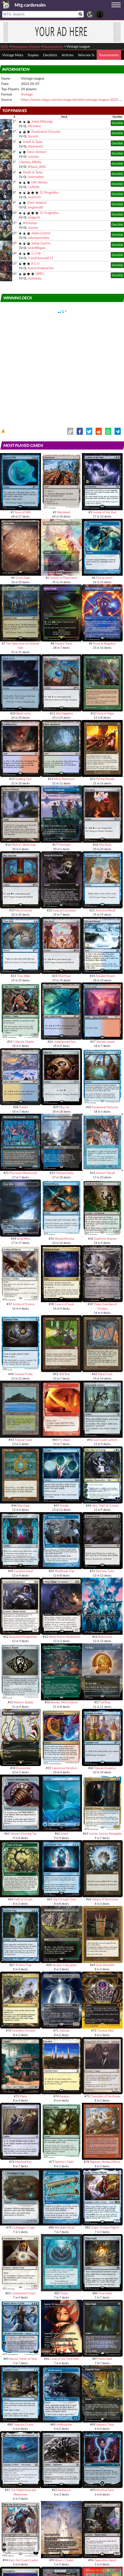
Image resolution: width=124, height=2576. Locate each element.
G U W (36, 253)
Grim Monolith (105, 1965)
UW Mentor (39, 182)
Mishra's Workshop (23, 844)
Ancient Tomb (63, 643)
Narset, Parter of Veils (23, 2358)
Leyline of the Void (104, 512)
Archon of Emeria (23, 1304)
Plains (23, 2096)
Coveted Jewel (23, 1571)
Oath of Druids (23, 1899)
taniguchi (34, 217)
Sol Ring (105, 1702)
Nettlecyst (64, 2490)
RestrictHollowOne (41, 268)
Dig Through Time (64, 1899)
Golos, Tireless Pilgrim (105, 2227)
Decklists (50, 55)
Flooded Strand (105, 976)
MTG (4, 46)
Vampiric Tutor (105, 2424)
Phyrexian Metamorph (23, 1173)
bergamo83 (35, 207)
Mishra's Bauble (23, 1702)
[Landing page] (6, 4)
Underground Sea (64, 1041)
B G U (35, 263)
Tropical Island (23, 1440)
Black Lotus (23, 713)
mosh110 (34, 197)
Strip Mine (23, 1238)
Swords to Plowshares (63, 577)
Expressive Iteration (64, 1768)
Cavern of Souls (64, 1304)
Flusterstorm (104, 577)
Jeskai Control (40, 233)
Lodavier (33, 156)
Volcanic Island (105, 1041)
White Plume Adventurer (64, 1637)
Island (64, 1833)
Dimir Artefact (36, 152)
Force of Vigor (105, 713)
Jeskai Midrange (42, 121)
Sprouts (33, 136)
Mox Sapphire (64, 713)
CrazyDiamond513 (40, 258)
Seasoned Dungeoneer (23, 1637)
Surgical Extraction (64, 910)
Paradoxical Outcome (45, 131)
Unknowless (36, 177)
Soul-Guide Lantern (105, 1440)
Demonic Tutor (105, 1571)
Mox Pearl (64, 976)
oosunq (33, 227)
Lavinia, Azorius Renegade (105, 1833)
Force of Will (22, 512)
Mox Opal (23, 1505)
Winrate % (86, 55)
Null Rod (64, 1374)
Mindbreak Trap (64, 1571)
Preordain (64, 844)
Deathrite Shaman (105, 1238)
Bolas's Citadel (64, 2560)
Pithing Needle (105, 779)
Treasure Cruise (23, 2424)
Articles (68, 55)
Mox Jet (64, 1107)
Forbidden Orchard (23, 2030)
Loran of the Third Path (64, 2358)
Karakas (64, 2096)
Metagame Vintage (25, 46)
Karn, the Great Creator (23, 2560)
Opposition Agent (105, 2560)
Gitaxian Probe (23, 1374)
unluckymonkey (38, 238)
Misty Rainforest (64, 779)
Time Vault (105, 2293)
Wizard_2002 (37, 167)
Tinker (64, 2293)
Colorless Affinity (30, 162)
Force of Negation (104, 643)
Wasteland (63, 512)
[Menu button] (116, 9)
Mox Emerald (23, 910)
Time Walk (23, 976)
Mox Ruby (105, 844)
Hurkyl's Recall (105, 1173)
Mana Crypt (105, 1374)
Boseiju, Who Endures (64, 1702)
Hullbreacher (64, 2424)
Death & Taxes (33, 142)
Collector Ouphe (23, 1041)
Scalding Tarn (23, 779)
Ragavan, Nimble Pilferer (105, 2162)
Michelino (34, 126)
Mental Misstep (64, 1238)
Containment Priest (23, 2293)
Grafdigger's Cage (23, 2227)
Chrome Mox (105, 2030)
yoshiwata (34, 278)
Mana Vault (105, 2358)
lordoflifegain (36, 248)
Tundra (23, 1107)
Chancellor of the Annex (105, 2096)
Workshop (30, 223)
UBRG (39, 274)
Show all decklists (62, 284)
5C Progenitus (49, 192)
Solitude (64, 2030)
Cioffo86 (33, 187)
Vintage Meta (12, 55)
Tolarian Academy (105, 1768)
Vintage (27, 94)
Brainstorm (105, 1637)
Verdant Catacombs (64, 1965)
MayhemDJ (35, 146)
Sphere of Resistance (105, 1899)
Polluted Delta (64, 1173)
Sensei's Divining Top (23, 1833)
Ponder (64, 1505)
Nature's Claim (64, 2162)
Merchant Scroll (64, 2227)
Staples (33, 55)
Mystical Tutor (105, 2490)
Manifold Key (23, 2162)
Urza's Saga (22, 577)
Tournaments (53, 46)
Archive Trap (23, 1965)
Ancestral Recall (105, 910)
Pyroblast (64, 1440)
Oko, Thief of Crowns (105, 1505)
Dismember (23, 1768)
